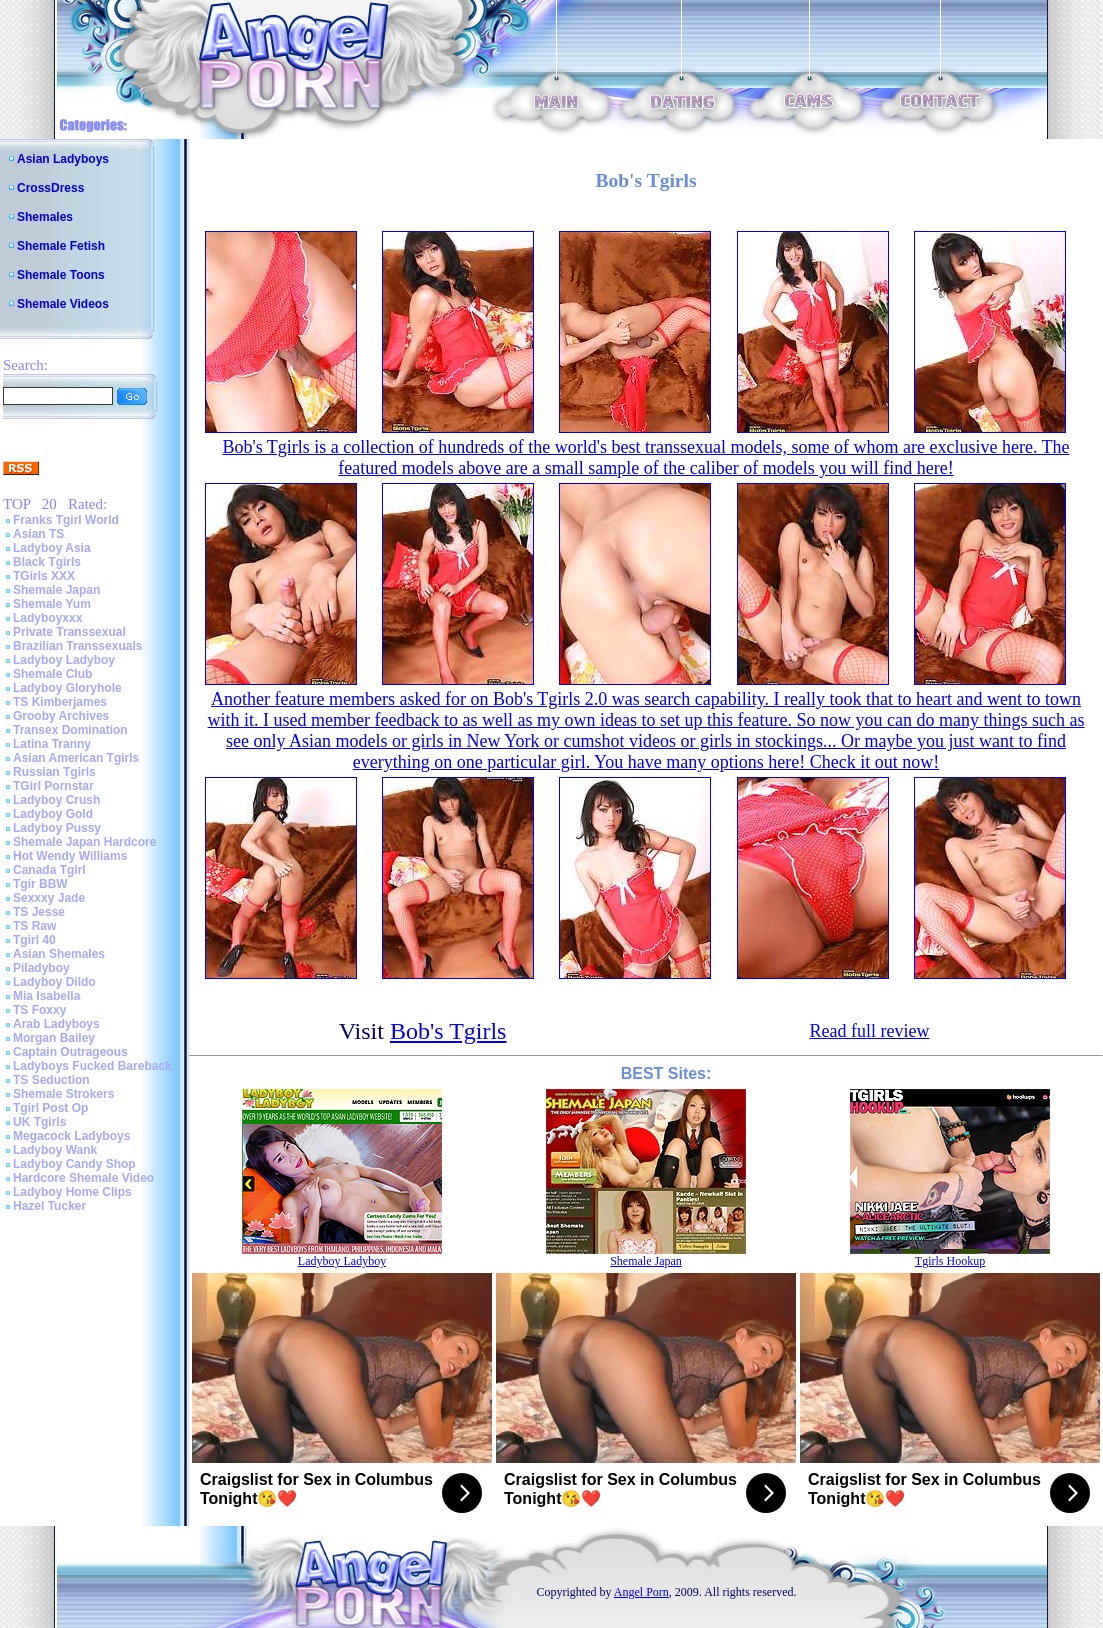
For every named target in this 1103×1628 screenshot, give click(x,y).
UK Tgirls (39, 1122)
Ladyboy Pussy (57, 828)
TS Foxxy (39, 1010)
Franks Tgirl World (66, 520)
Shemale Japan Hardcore (84, 842)
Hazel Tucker (49, 1206)
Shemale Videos (63, 304)
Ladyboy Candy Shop (74, 1164)
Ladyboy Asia (52, 548)
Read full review (869, 1031)
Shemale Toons (61, 275)
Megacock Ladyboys (71, 1136)
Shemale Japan (56, 590)
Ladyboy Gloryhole (67, 688)
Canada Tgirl (49, 870)
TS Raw (34, 926)
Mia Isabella (46, 996)
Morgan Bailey (54, 1038)
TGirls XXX (44, 576)
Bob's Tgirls (448, 1031)
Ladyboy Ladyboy (64, 660)
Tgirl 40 (34, 940)
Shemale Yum (52, 604)
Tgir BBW (40, 884)
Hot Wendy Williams (70, 856)
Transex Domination (70, 730)
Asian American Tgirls (76, 758)
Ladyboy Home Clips (72, 1192)
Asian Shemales (59, 954)
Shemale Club (52, 674)
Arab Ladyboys (56, 1024)
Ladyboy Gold (53, 814)
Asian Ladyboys (63, 159)
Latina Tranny (52, 744)
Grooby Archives (61, 716)
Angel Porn (641, 1592)
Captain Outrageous (70, 1052)
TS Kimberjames (60, 702)
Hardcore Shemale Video (83, 1178)
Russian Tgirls (54, 772)
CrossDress (50, 188)
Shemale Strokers (63, 1094)
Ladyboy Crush (56, 800)
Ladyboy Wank (55, 1150)
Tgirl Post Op (50, 1108)
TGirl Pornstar (53, 786)
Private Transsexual (69, 632)
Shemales (45, 217)
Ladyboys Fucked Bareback (92, 1066)
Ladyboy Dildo (54, 982)
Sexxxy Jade (49, 898)
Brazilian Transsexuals (77, 646)
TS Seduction (51, 1080)
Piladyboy (41, 968)
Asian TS (38, 534)
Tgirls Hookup (950, 1261)
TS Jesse (39, 912)
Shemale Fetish (61, 246)
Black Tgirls (47, 562)
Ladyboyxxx (47, 618)
